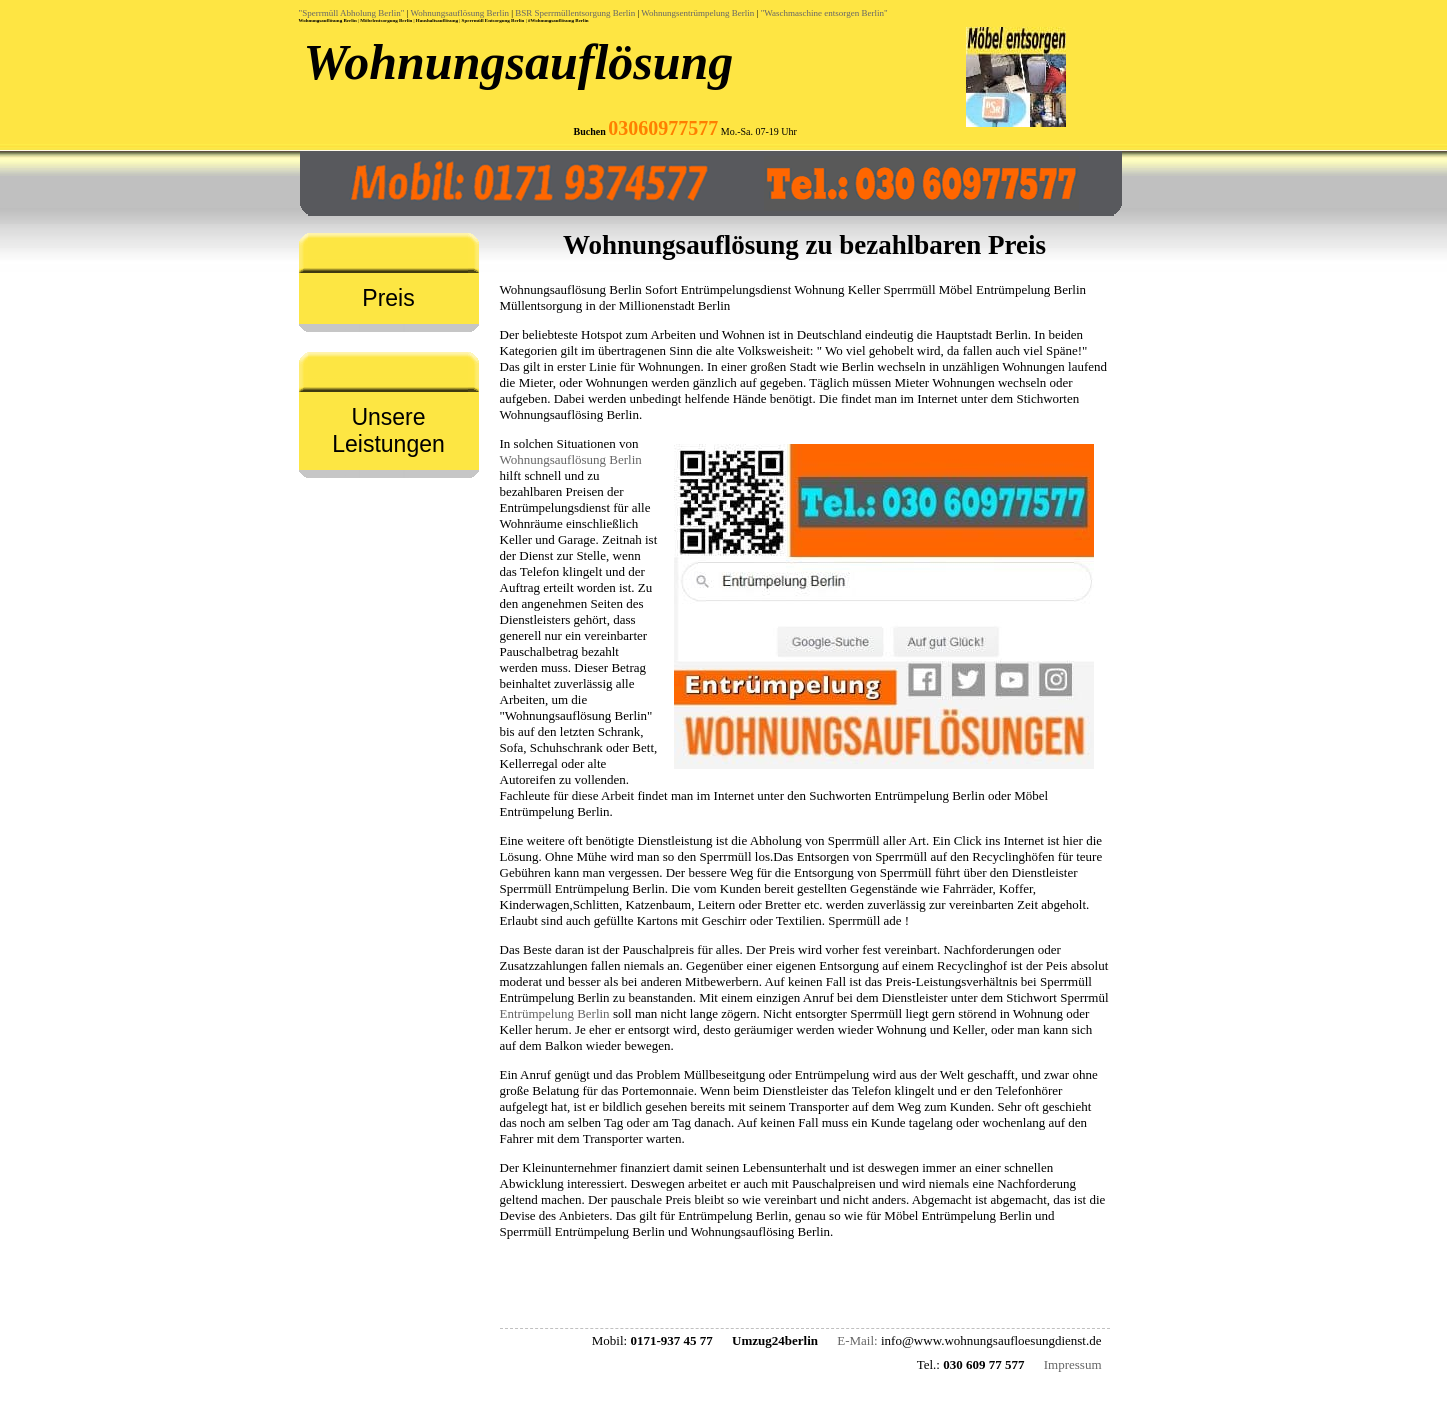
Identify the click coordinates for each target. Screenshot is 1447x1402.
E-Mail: (857, 1340)
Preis (388, 298)
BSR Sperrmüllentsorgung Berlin (575, 13)
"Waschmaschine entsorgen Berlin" (824, 13)
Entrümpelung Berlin (555, 1013)
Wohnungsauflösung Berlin (459, 13)
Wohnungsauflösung (519, 62)
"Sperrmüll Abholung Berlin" (352, 13)
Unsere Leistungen (388, 430)
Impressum (1073, 1364)
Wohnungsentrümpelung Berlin (697, 13)
